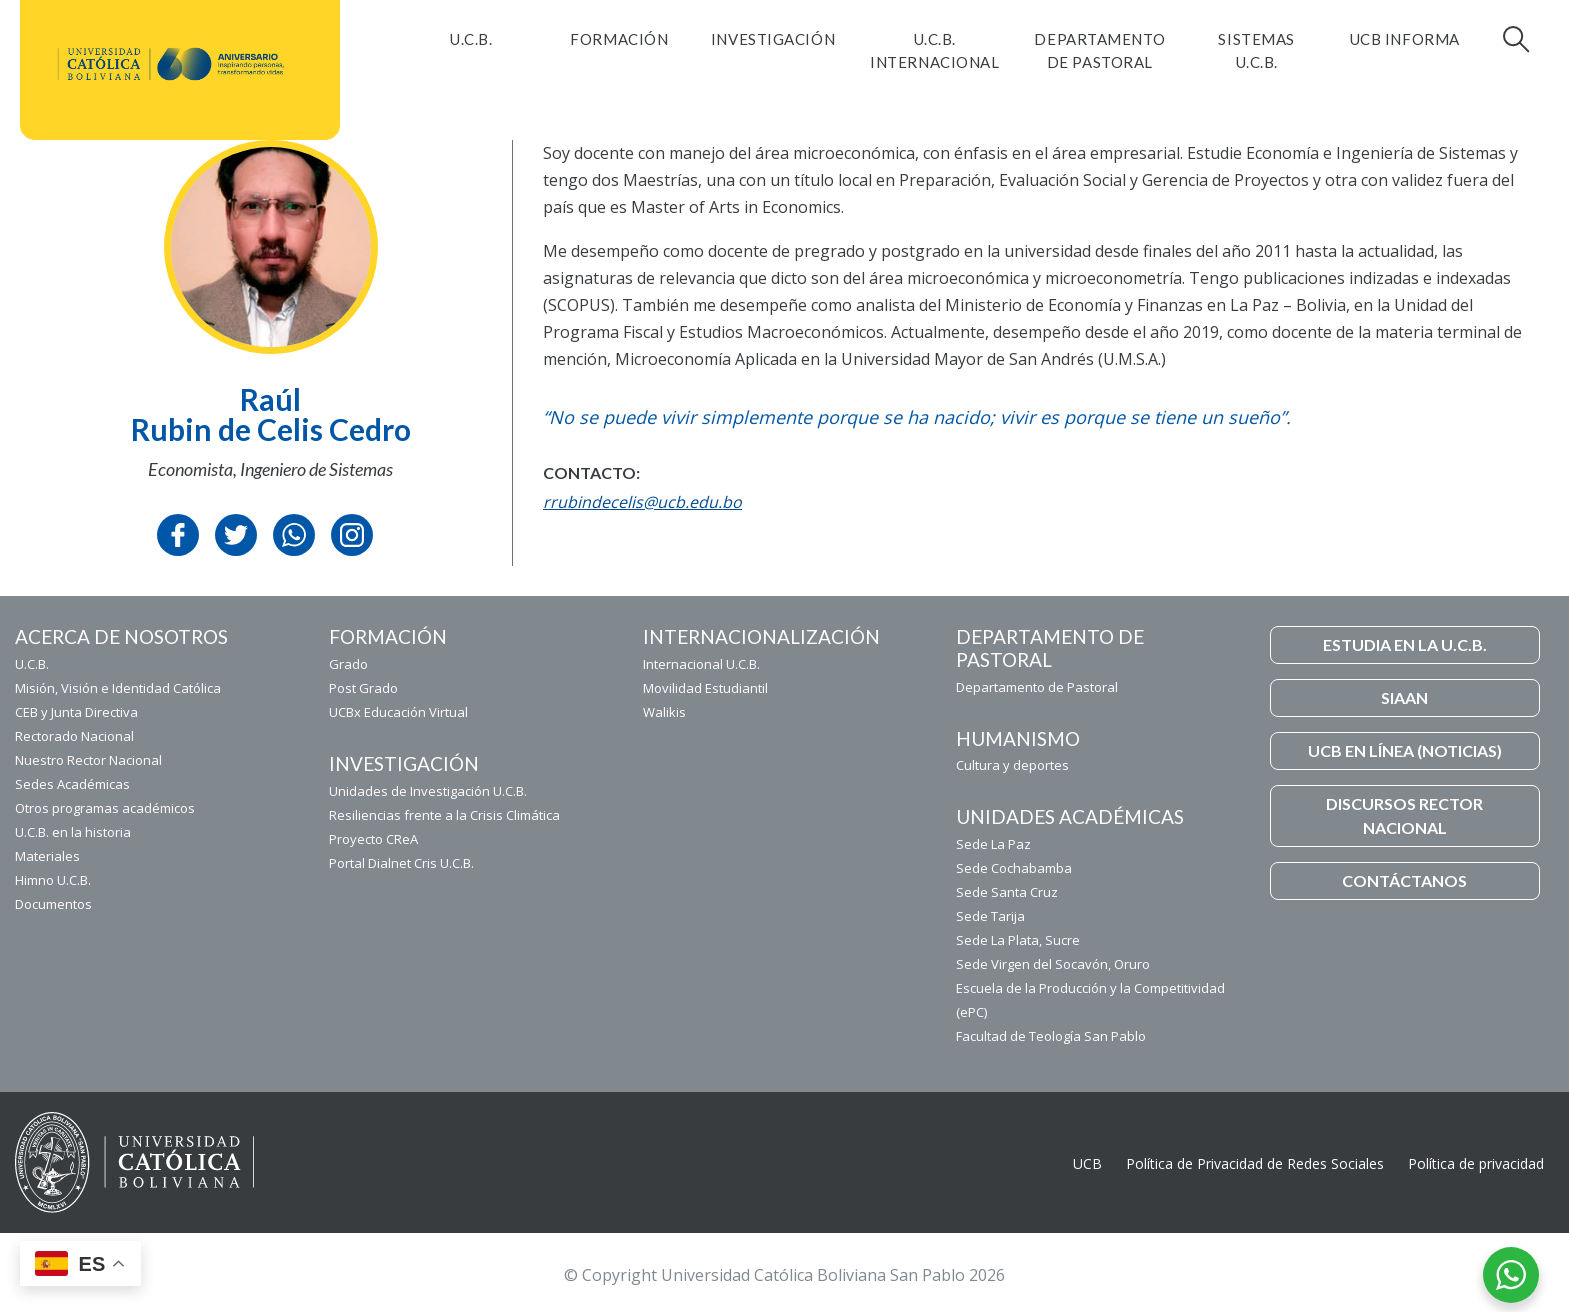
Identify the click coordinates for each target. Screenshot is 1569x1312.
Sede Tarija (990, 916)
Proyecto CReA (373, 839)
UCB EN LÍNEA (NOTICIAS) (1405, 750)
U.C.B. (471, 39)
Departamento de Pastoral (1099, 50)
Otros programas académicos (105, 808)
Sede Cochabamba (1014, 868)
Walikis (664, 712)
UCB (1087, 1163)
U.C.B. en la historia (73, 832)
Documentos (53, 904)
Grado (348, 664)
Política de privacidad (1476, 1163)
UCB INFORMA (1405, 39)
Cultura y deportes (1012, 765)
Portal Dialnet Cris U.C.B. (401, 863)
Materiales (47, 856)
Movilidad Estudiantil (705, 688)
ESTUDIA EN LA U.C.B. (1405, 644)
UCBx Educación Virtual (398, 712)
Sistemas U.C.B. (1256, 50)
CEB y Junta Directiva (76, 712)
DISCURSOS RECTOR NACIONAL (1404, 815)
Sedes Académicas (72, 784)
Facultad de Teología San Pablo (1051, 1036)
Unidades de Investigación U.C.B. (428, 791)
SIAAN (1404, 697)
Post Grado (363, 688)
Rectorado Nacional (74, 736)
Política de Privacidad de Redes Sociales (1255, 1163)
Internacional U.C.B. (701, 664)
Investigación (773, 39)
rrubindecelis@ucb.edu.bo (642, 502)
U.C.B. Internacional (934, 50)
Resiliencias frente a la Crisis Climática (444, 815)
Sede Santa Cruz (1007, 892)
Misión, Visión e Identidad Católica (118, 688)
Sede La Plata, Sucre (1018, 940)
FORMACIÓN (619, 39)
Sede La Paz (993, 844)
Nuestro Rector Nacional (88, 760)
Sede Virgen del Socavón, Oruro (1053, 964)
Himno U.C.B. (53, 880)
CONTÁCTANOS (1404, 880)
